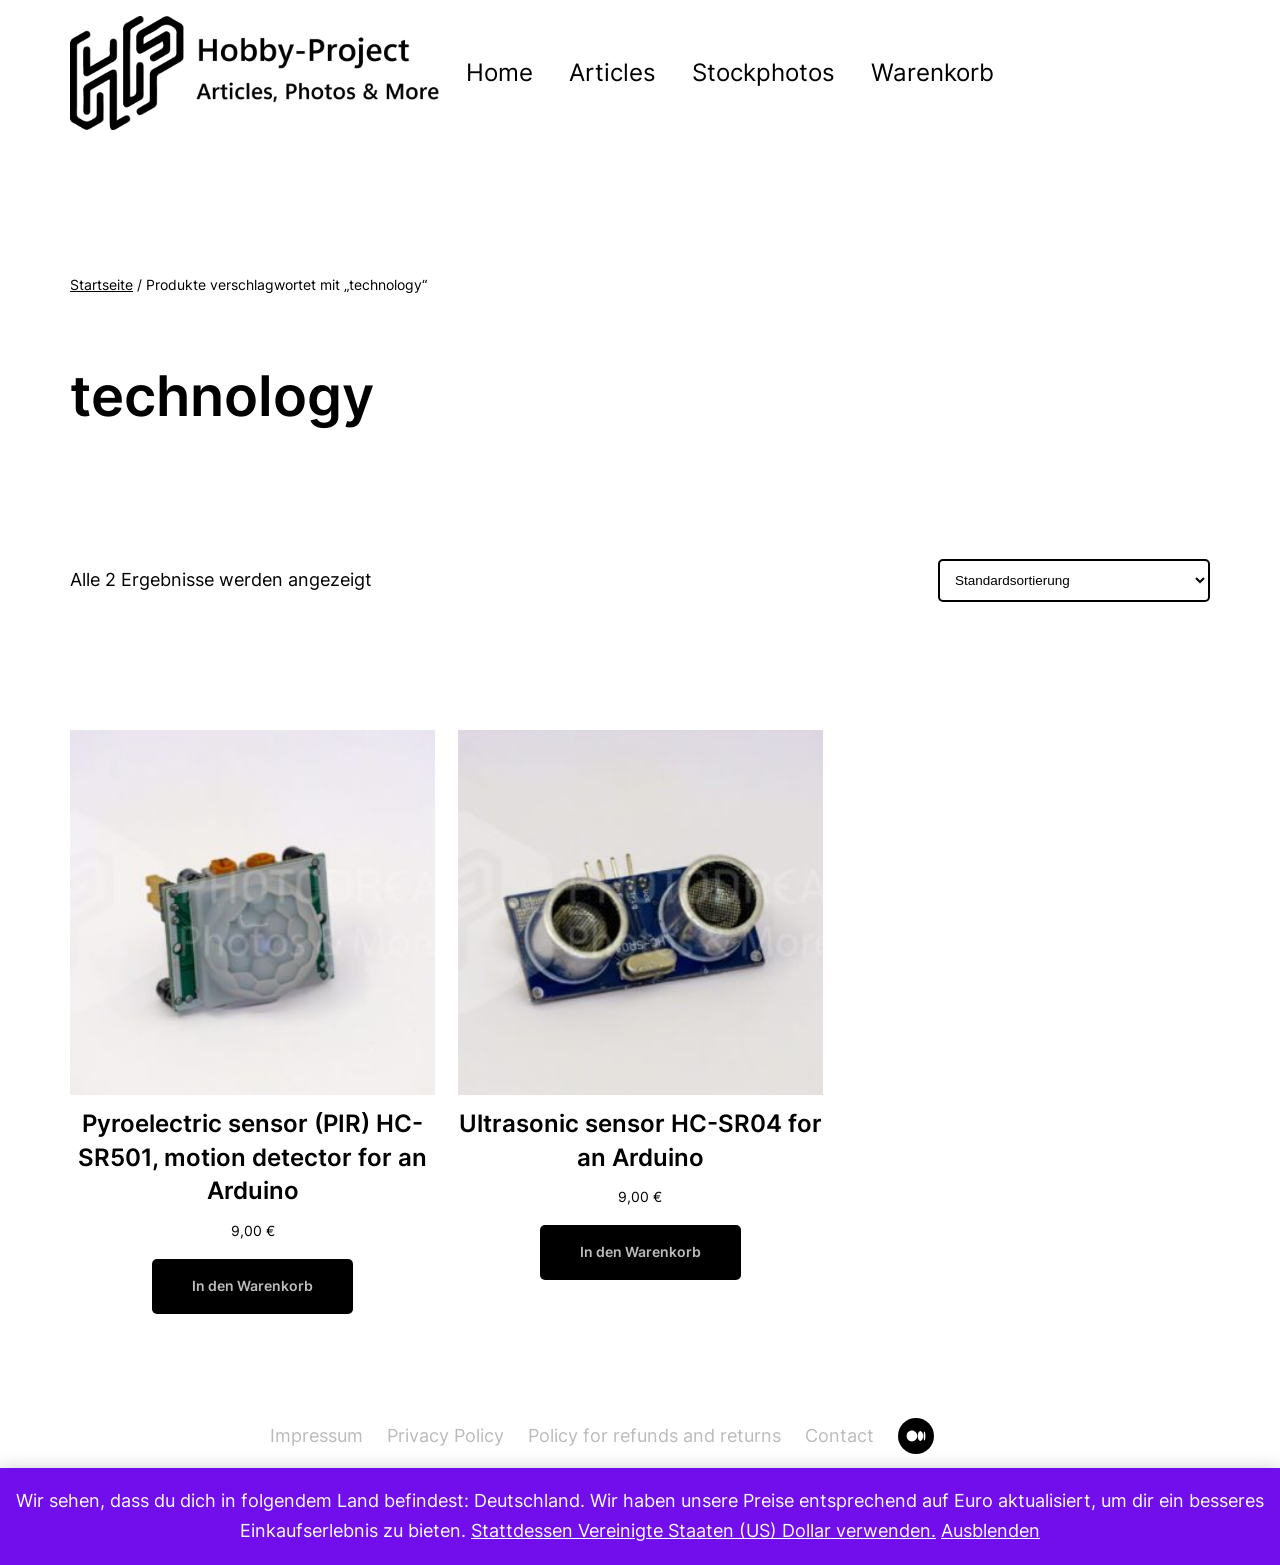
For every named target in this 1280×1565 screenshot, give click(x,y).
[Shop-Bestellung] (1074, 580)
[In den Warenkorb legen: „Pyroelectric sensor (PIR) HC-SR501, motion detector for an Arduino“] (252, 1286)
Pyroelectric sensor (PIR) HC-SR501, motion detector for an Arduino (252, 1157)
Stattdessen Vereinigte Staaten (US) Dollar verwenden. (703, 1530)
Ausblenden (990, 1530)
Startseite (101, 285)
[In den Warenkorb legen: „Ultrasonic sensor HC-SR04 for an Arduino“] (640, 1252)
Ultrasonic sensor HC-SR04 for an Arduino (640, 1140)
